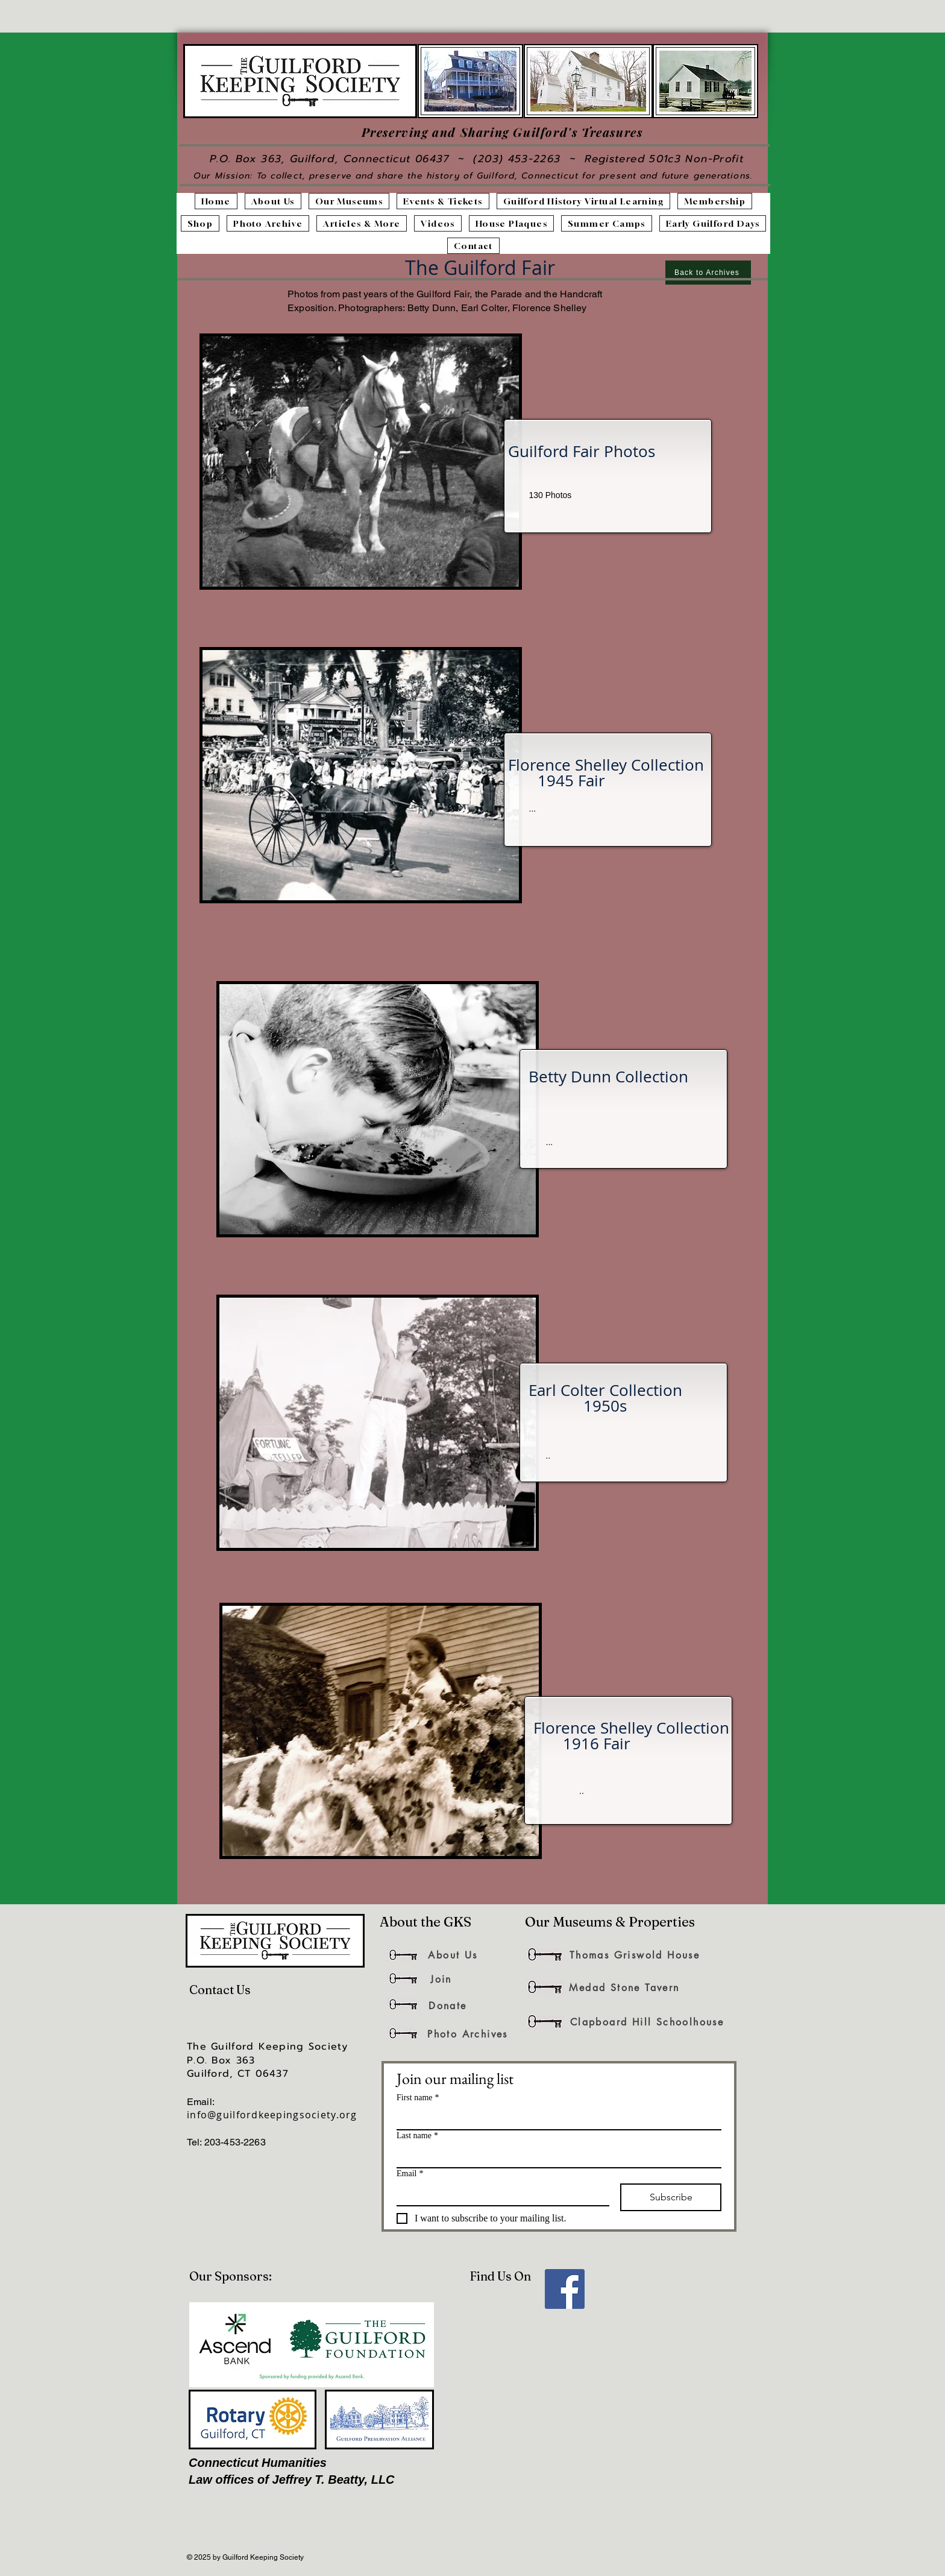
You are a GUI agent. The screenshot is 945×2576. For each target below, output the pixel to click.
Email (410, 2173)
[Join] (441, 1979)
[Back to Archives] (708, 272)
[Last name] (555, 2156)
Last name (417, 2135)
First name (418, 2097)
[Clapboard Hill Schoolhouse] (646, 2022)
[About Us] (453, 1955)
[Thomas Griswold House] (634, 1955)
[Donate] (447, 2006)
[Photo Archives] (467, 2034)
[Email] (499, 2194)
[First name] (555, 2118)
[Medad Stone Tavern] (624, 1987)
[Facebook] (565, 2289)
